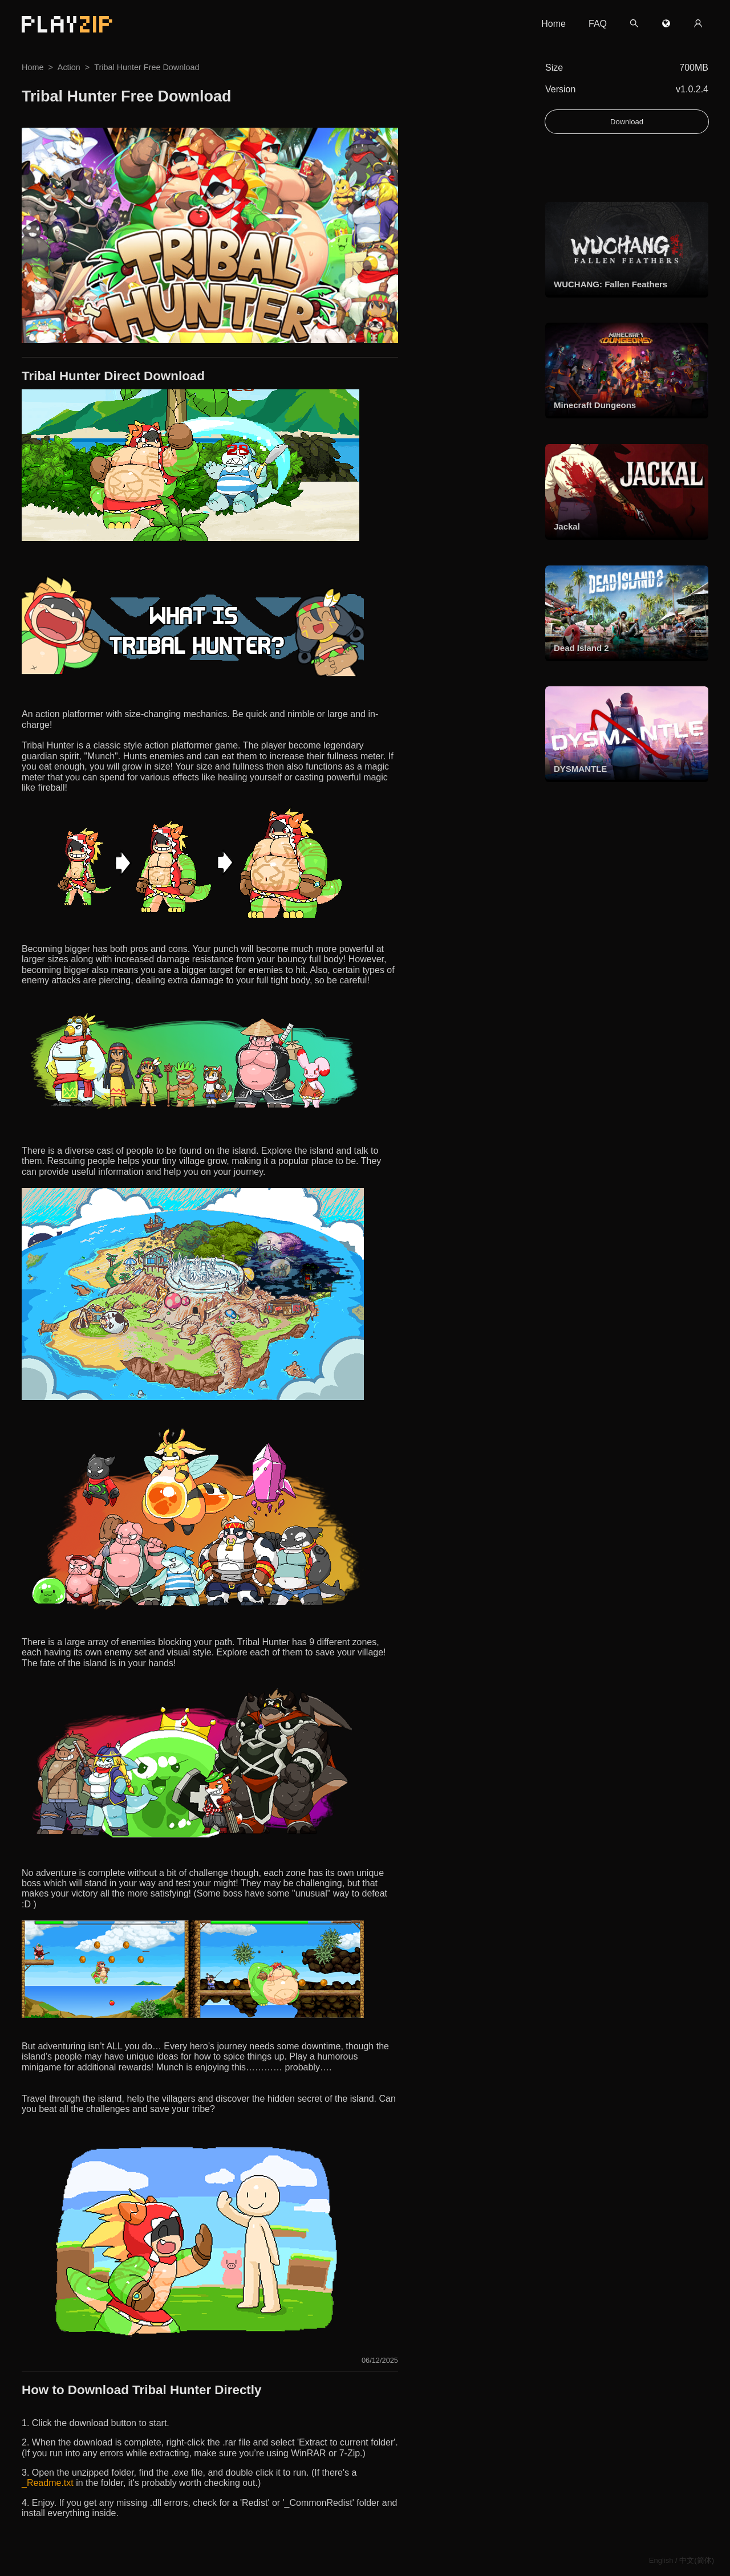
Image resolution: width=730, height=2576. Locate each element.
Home (553, 24)
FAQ (598, 24)
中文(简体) (696, 2560)
